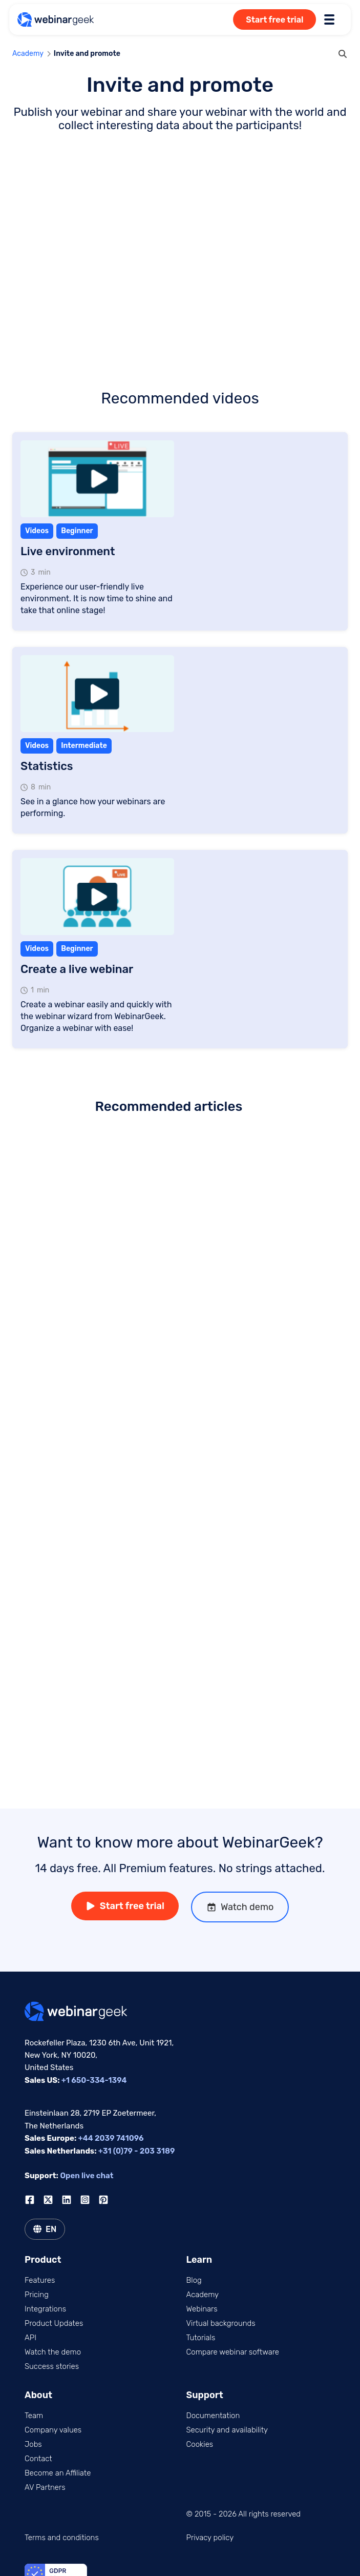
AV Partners (45, 2487)
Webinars (202, 2309)
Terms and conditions (62, 2537)
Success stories (52, 2366)
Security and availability (227, 2430)
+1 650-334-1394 (94, 2080)
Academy (28, 53)
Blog (194, 2280)
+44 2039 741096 (110, 2138)
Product (43, 2259)
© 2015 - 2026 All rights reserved (243, 2514)
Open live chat (87, 2175)
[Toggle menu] (329, 19)
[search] (342, 53)
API (30, 2337)
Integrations (45, 2309)
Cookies (200, 2444)
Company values (53, 2430)
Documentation (213, 2415)
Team (34, 2415)
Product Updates (54, 2323)
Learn (199, 2259)
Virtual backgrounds (221, 2323)
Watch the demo (53, 2352)
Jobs (33, 2444)
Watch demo (239, 1907)
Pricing (37, 2294)
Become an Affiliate (58, 2473)
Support (204, 2395)
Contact (38, 2458)
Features (40, 2280)
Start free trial (274, 20)
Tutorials (201, 2337)
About (38, 2395)
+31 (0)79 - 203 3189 (136, 2151)
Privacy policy (210, 2537)
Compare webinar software (233, 2352)
